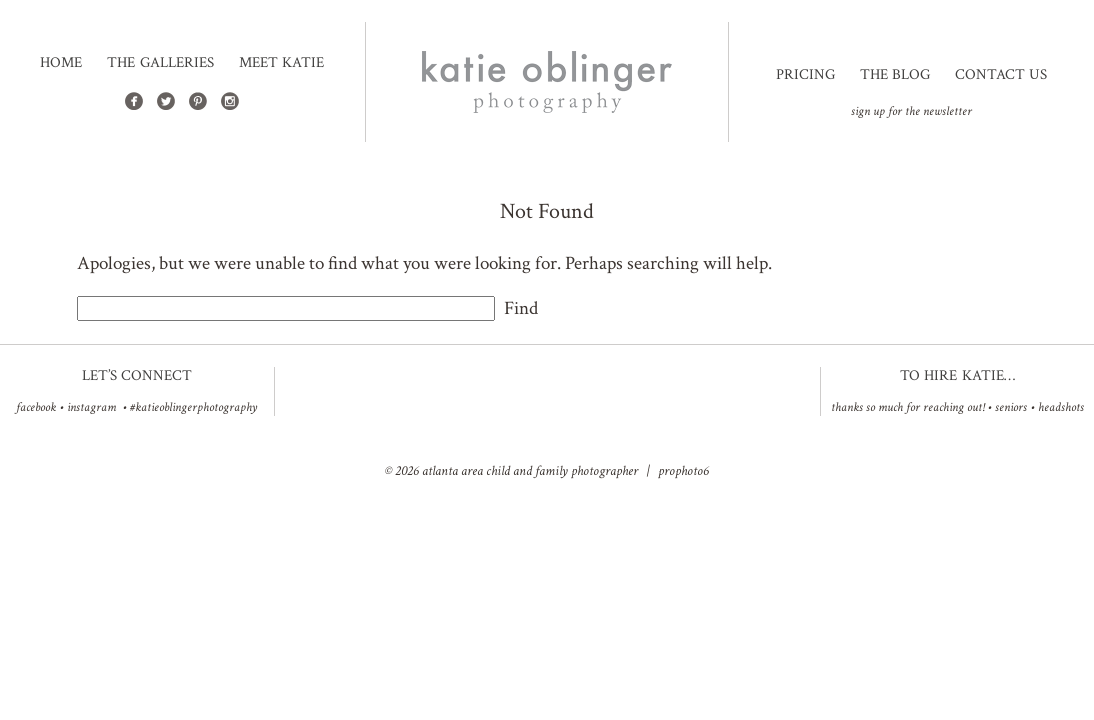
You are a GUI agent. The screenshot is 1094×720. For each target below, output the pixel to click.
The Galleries (160, 63)
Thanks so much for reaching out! (907, 407)
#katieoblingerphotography (193, 407)
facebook (36, 407)
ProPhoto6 (683, 471)
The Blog (895, 75)
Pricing (805, 75)
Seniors (1011, 407)
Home (61, 63)
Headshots (1061, 407)
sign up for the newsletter (911, 111)
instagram (91, 407)
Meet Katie (281, 63)
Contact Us (1001, 75)
